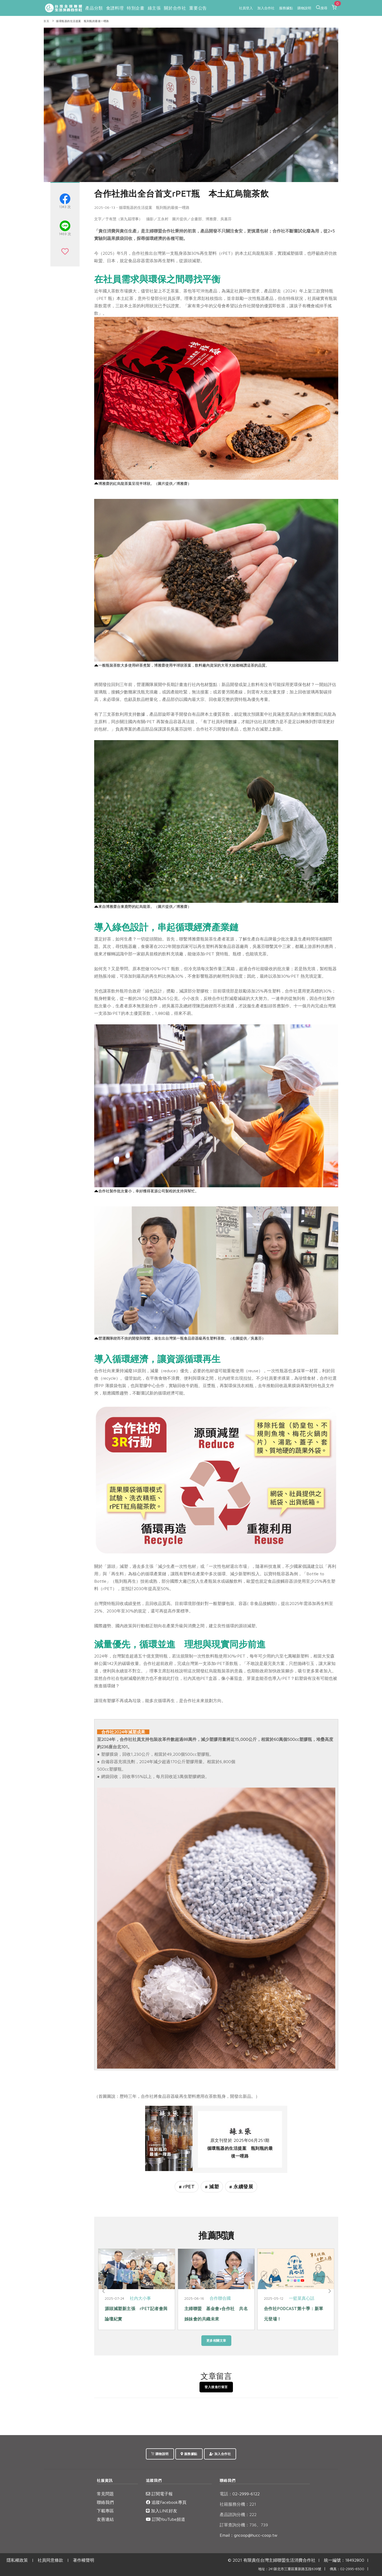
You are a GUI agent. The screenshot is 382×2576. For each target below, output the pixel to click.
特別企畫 (135, 8)
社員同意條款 (50, 2560)
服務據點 (286, 8)
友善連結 (105, 2519)
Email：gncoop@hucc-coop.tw (248, 2535)
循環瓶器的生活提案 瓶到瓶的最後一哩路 (82, 21)
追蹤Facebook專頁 (166, 2502)
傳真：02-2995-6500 (347, 2569)
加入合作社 (266, 8)
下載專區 (105, 2510)
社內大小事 (140, 2298)
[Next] (329, 2291)
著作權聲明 (83, 2560)
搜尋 (321, 7)
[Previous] (103, 2291)
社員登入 (246, 8)
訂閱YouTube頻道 (165, 2519)
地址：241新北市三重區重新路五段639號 (289, 2569)
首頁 (46, 21)
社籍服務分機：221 (238, 2504)
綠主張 (154, 8)
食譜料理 (115, 8)
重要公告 (198, 8)
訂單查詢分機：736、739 (244, 2524)
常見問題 (105, 2493)
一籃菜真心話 (301, 2298)
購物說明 (304, 8)
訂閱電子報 (159, 2493)
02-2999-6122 (240, 2493)
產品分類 (94, 8)
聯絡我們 (105, 2502)
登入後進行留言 (216, 2387)
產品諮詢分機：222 (238, 2514)
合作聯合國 (220, 2298)
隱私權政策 (17, 2560)
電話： (226, 2493)
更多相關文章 (216, 2340)
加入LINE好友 (161, 2510)
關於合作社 (175, 8)
